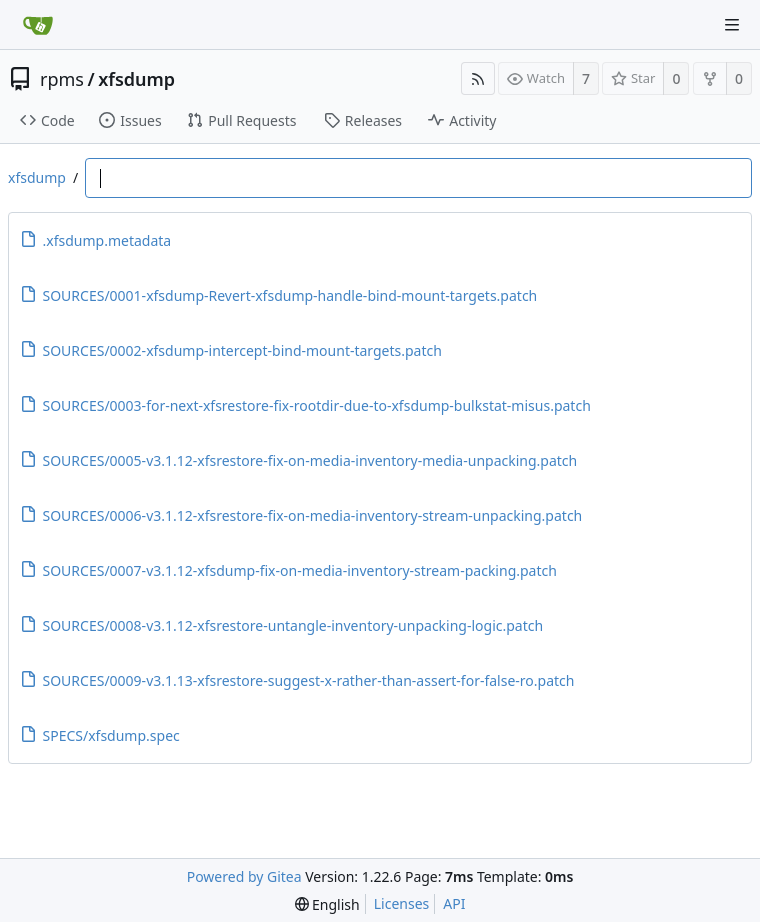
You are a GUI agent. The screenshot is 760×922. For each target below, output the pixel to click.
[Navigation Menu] (732, 25)
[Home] (38, 25)
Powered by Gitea (244, 876)
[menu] (327, 904)
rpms (62, 79)
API (454, 903)
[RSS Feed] (478, 78)
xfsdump (136, 79)
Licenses (402, 903)
